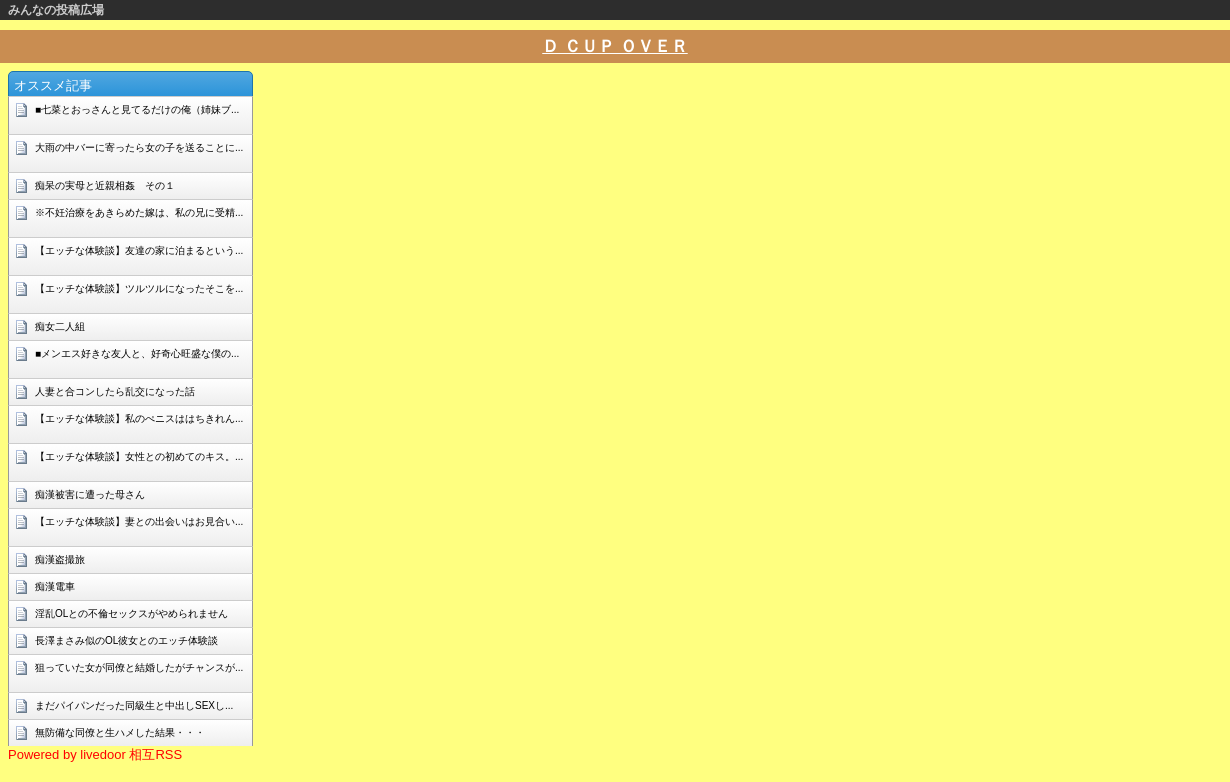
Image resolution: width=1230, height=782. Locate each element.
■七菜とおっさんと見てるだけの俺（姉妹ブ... (137, 109)
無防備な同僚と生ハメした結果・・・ (120, 732)
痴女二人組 (60, 326)
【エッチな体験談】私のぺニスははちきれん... (139, 418)
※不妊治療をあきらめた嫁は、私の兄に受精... (139, 212)
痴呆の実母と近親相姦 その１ (105, 185)
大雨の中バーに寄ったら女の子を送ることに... (139, 147)
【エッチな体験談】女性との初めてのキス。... (139, 456)
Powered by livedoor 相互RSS (95, 754)
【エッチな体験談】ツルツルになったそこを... (139, 288)
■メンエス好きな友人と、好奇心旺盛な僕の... (137, 353)
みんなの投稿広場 (56, 10)
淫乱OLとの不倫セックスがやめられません (131, 613)
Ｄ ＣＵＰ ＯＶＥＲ (614, 46)
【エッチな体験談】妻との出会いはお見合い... (139, 521)
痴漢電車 (55, 586)
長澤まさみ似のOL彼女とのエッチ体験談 (126, 640)
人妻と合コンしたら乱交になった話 (115, 391)
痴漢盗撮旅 (60, 559)
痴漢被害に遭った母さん (90, 494)
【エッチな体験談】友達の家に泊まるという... (139, 250)
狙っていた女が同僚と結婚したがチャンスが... (139, 667)
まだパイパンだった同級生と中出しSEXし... (134, 705)
